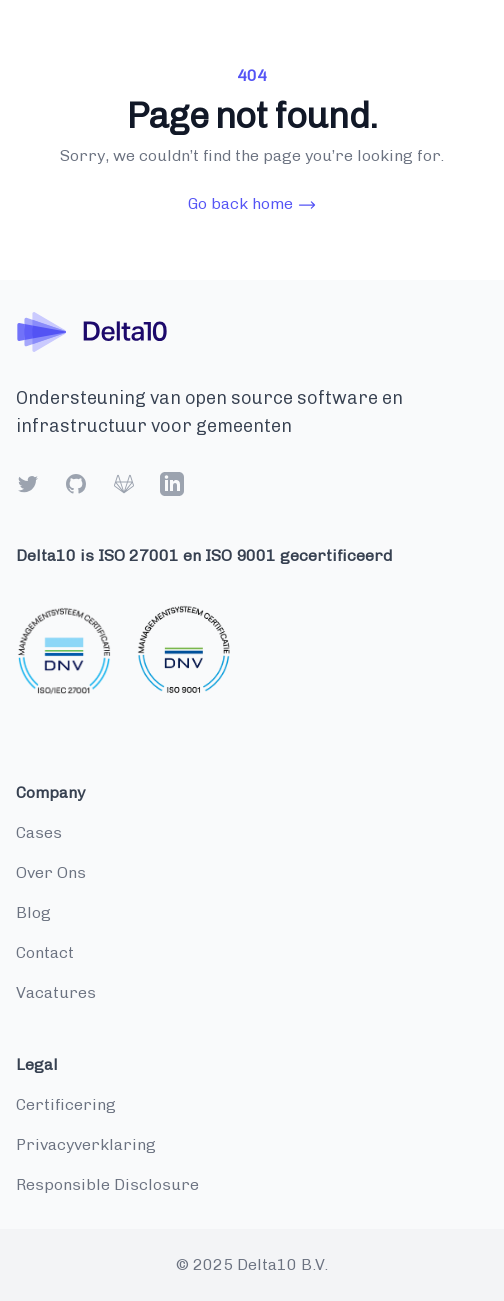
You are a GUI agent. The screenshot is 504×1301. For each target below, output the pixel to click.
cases (39, 832)
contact (45, 952)
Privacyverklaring (86, 1144)
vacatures (56, 992)
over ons (51, 872)
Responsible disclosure (107, 1184)
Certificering (66, 1104)
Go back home (252, 204)
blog (33, 912)
